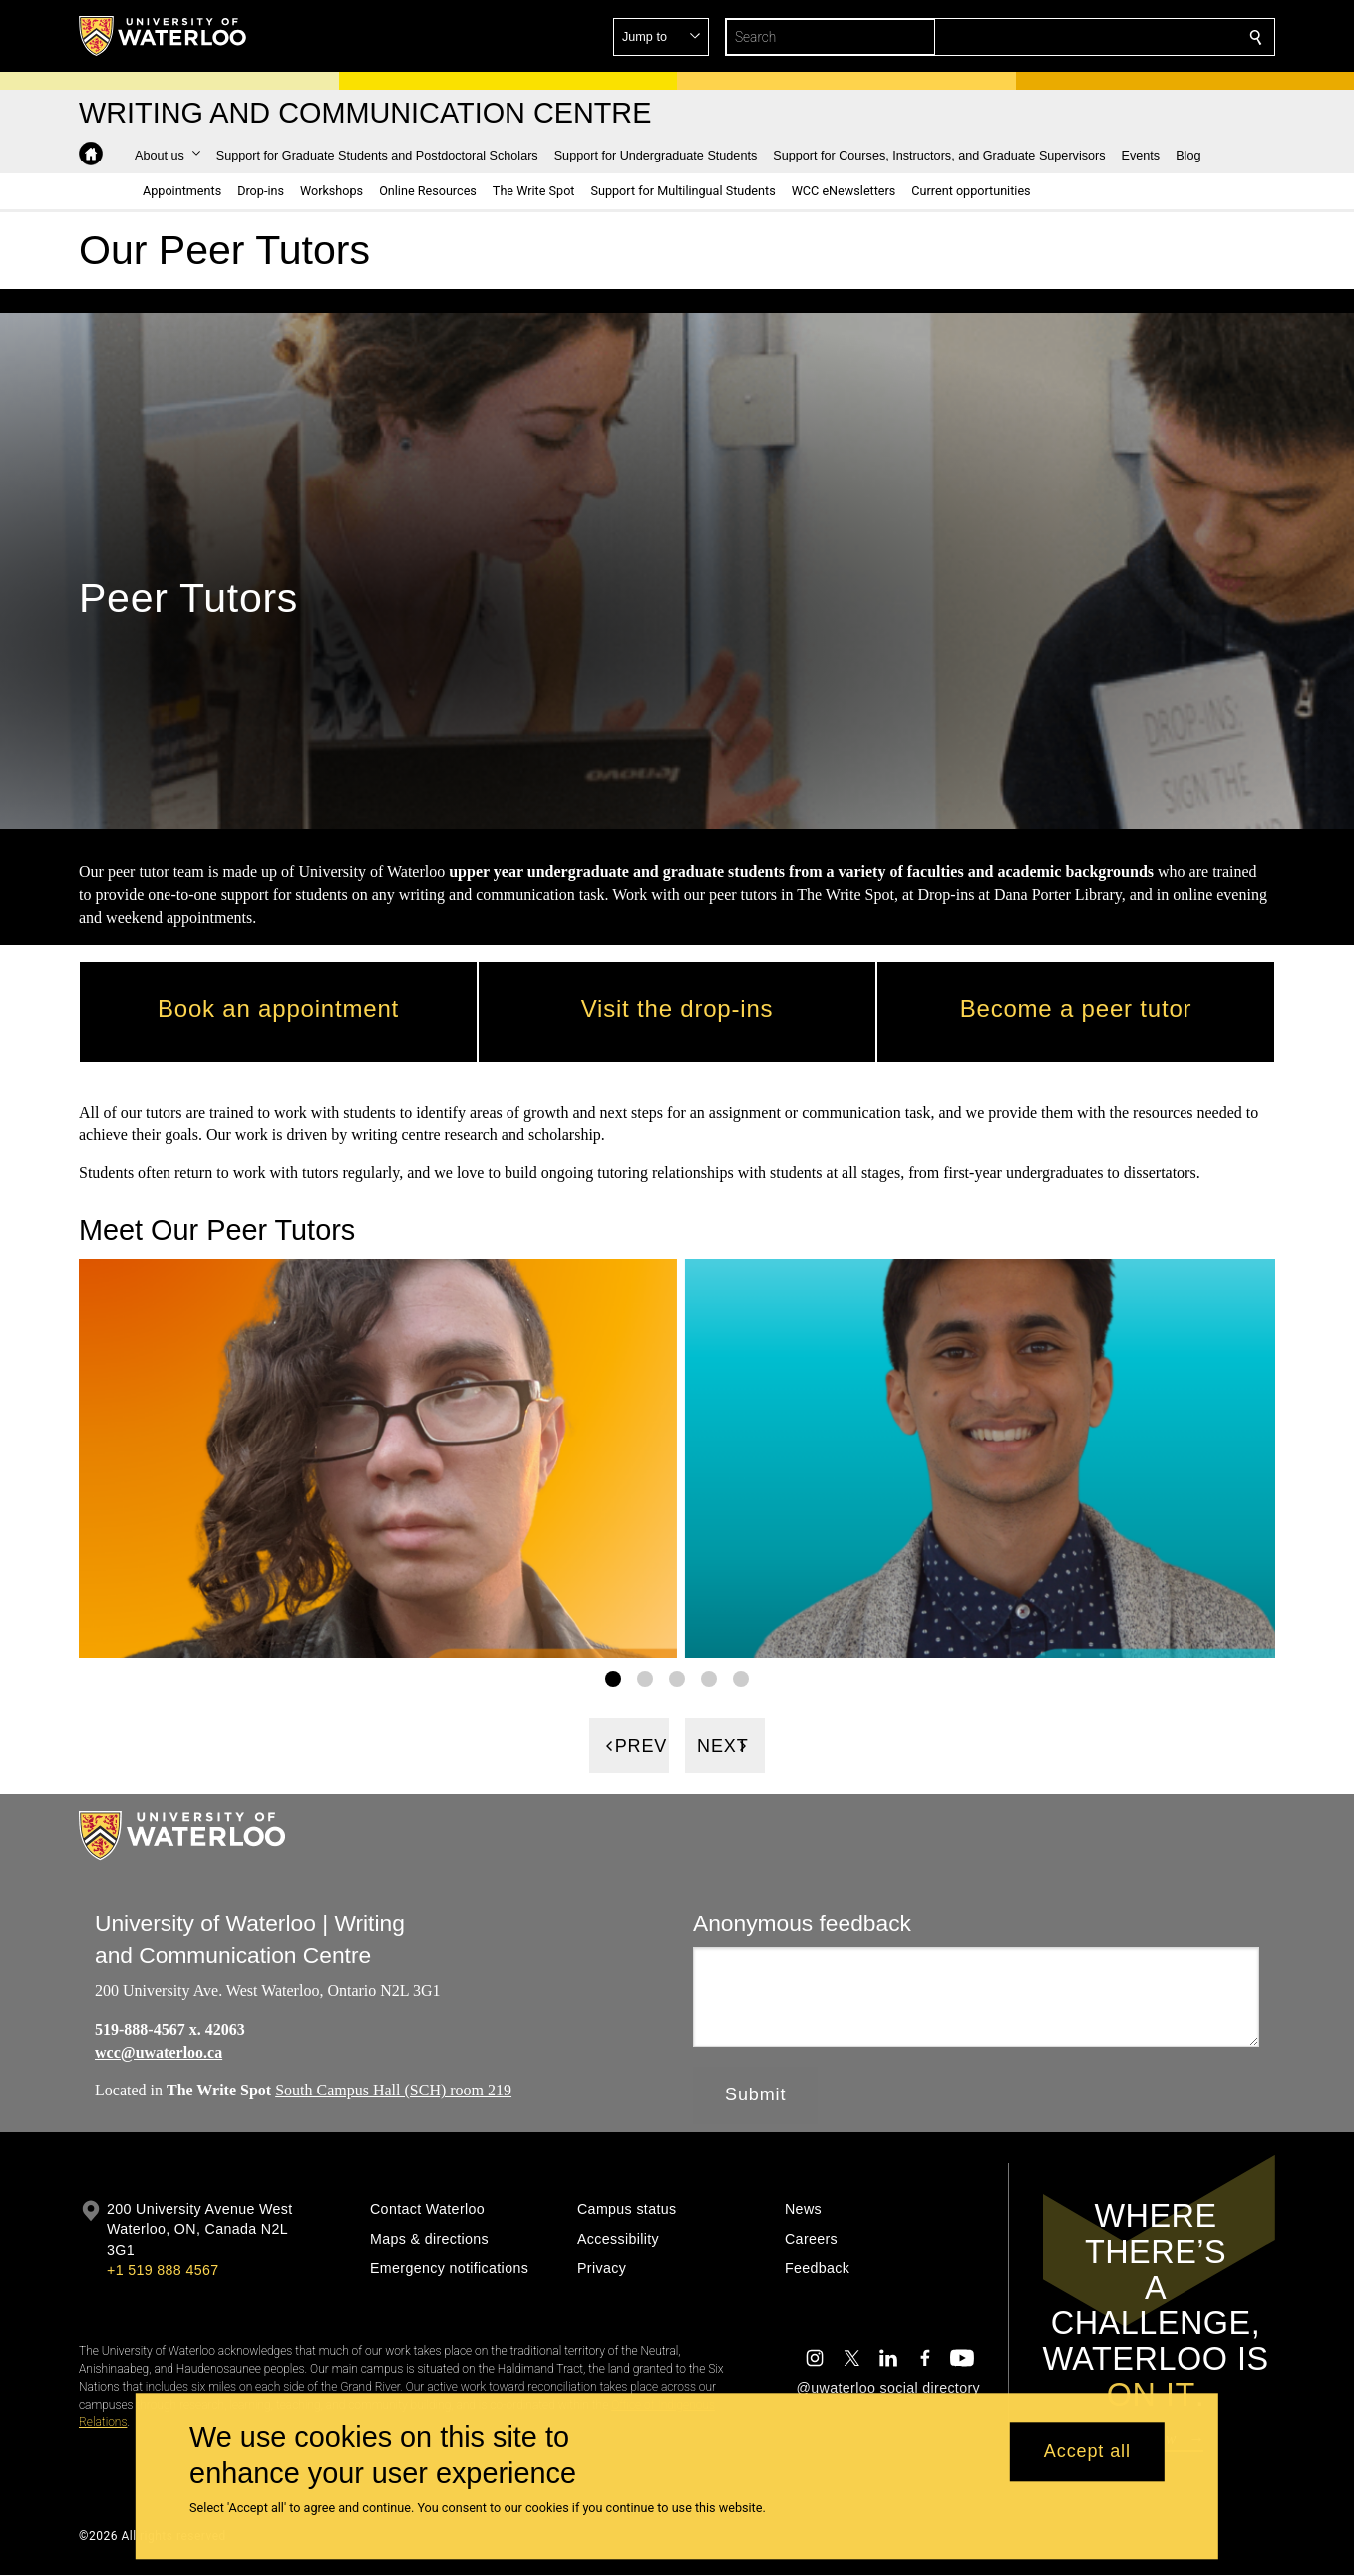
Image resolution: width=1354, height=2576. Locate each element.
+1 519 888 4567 (162, 2270)
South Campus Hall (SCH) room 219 (393, 2091)
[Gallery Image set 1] (613, 1680)
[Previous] (629, 1746)
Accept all (1087, 2452)
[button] (1112, 37)
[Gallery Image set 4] (709, 1680)
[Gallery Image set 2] (645, 1680)
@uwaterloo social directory (888, 2388)
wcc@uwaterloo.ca (158, 2052)
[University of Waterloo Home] (163, 36)
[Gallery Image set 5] (741, 1680)
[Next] (725, 1746)
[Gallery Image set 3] (677, 1680)
